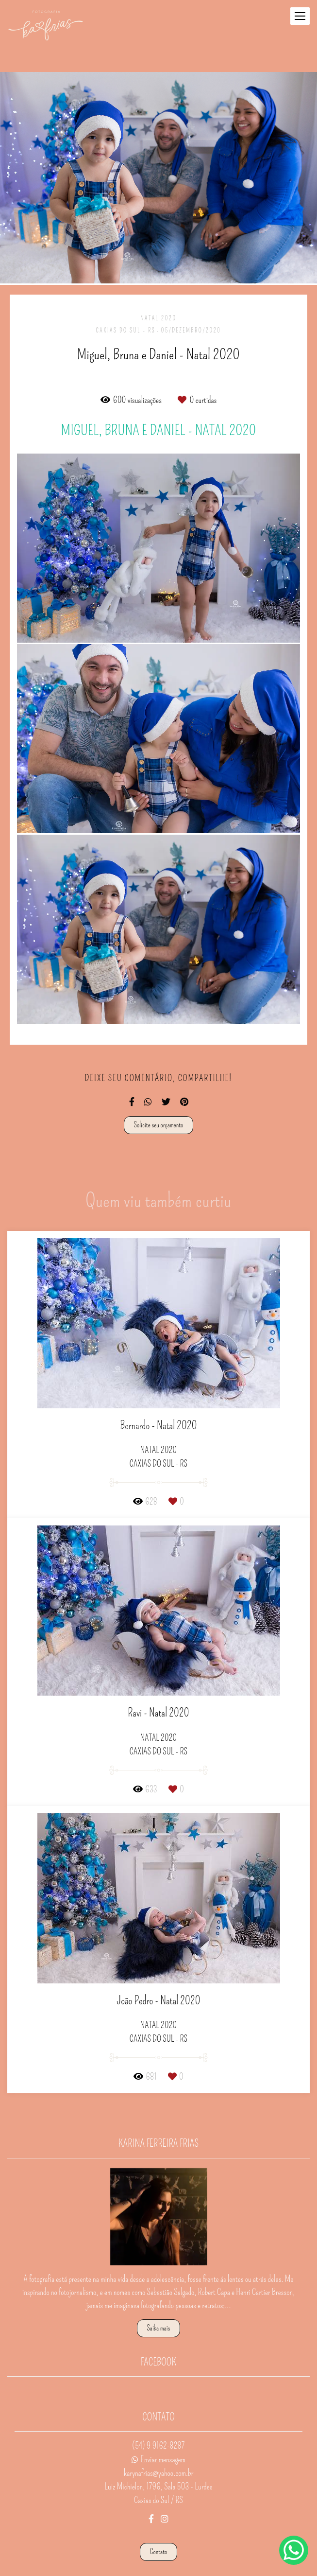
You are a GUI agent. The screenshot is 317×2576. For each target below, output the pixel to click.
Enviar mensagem (163, 2439)
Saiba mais (158, 2307)
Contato (158, 2531)
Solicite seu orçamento (159, 1125)
